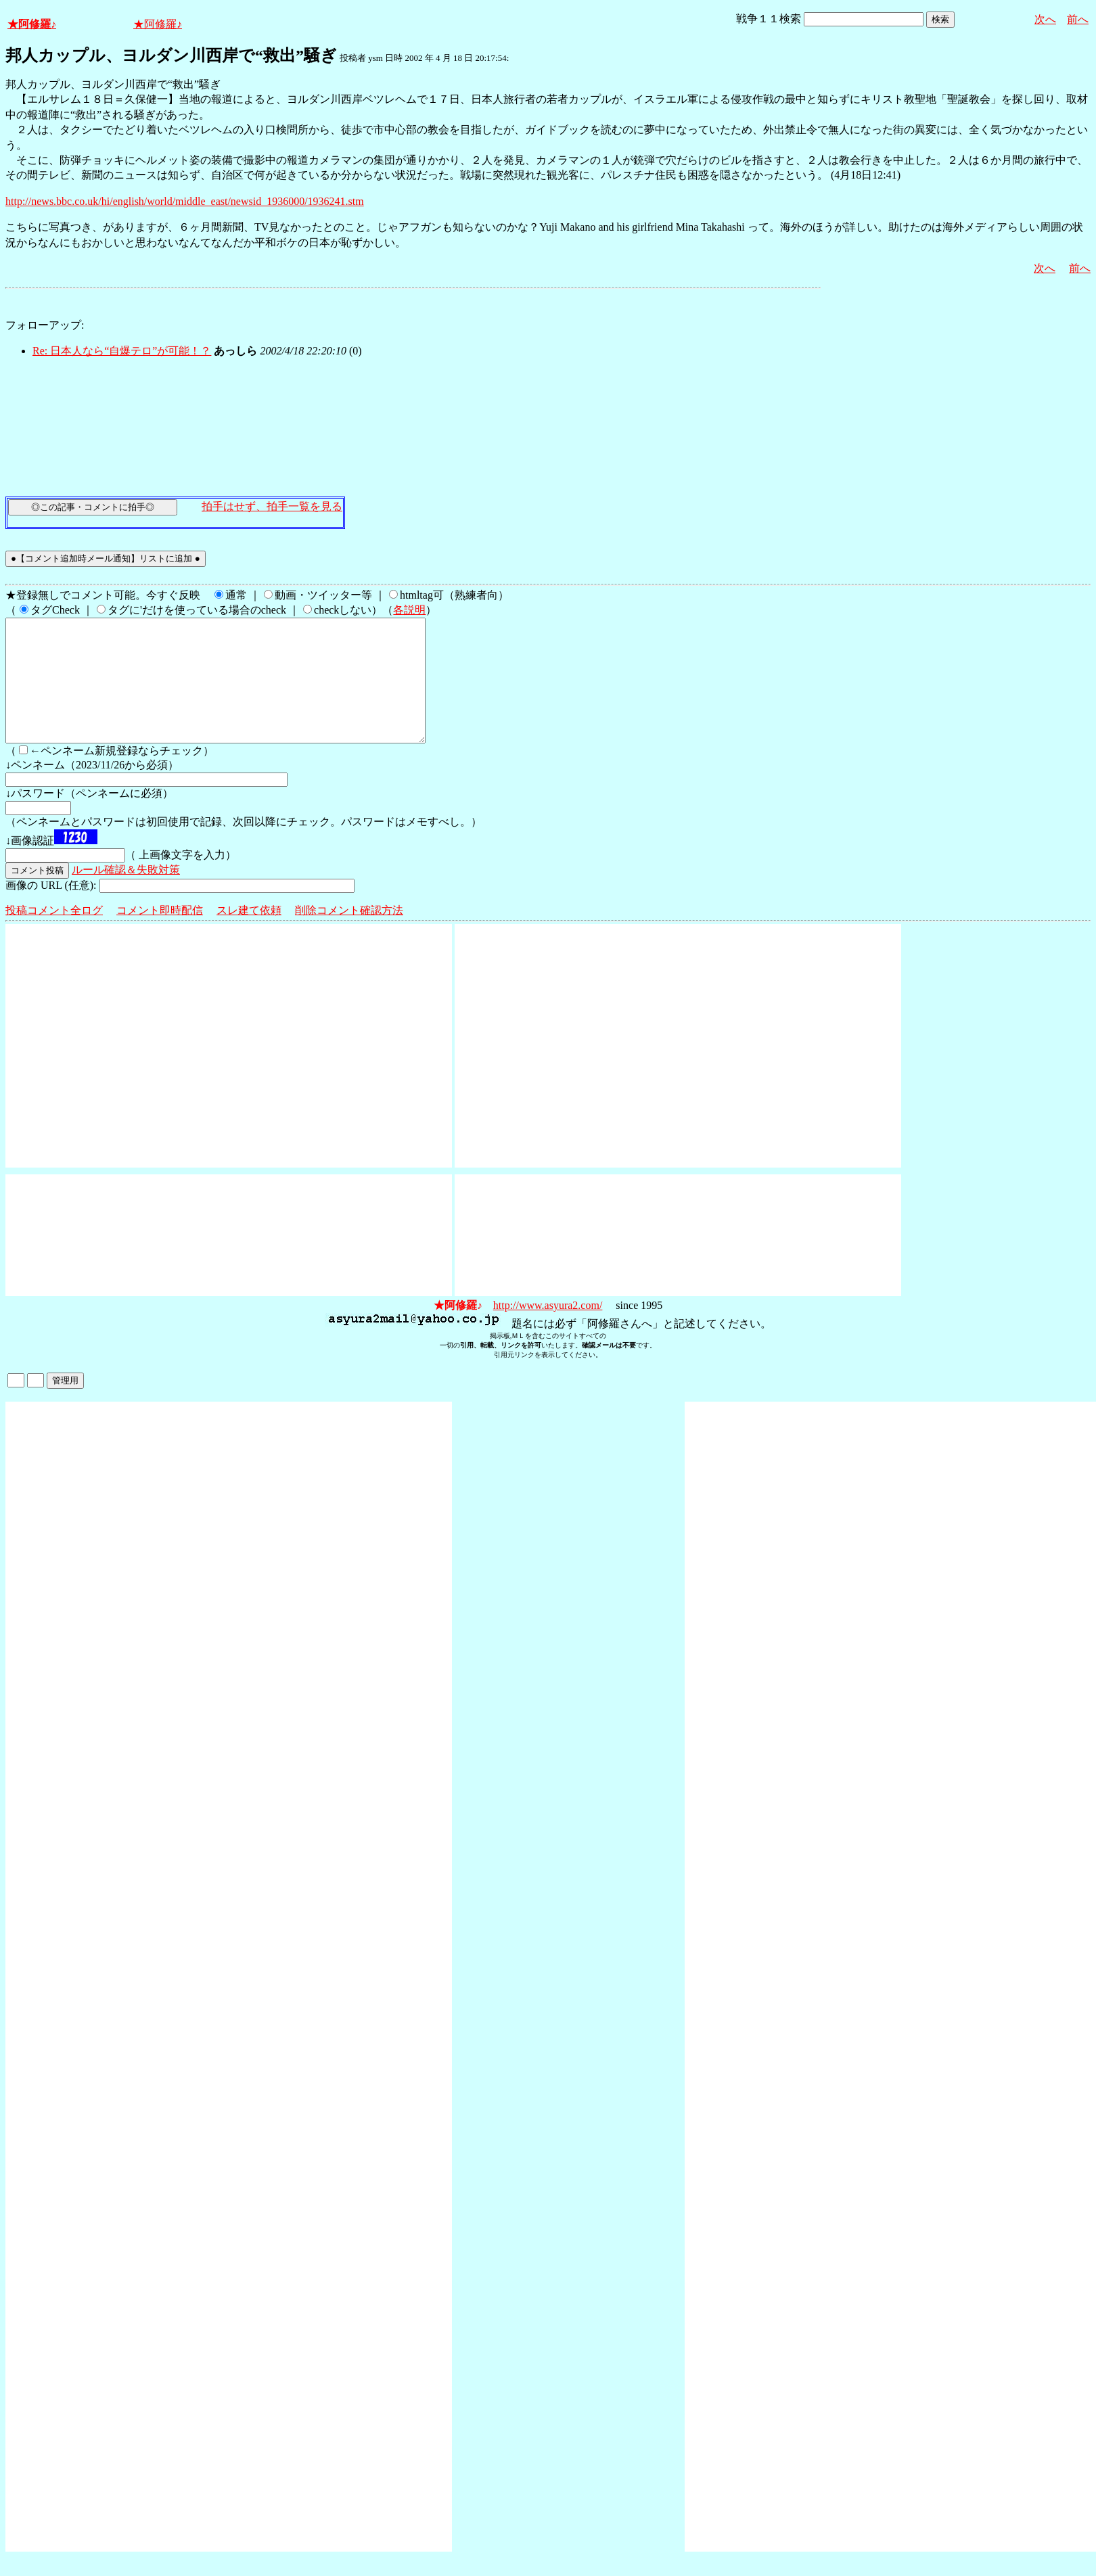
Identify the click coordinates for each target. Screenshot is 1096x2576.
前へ (1078, 19)
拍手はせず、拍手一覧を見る (272, 506)
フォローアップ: (44, 325)
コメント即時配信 (159, 934)
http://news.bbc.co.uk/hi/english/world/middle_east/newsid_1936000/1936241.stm (184, 201)
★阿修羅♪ (31, 24)
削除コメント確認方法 (349, 934)
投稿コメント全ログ (54, 934)
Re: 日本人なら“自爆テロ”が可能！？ (121, 350)
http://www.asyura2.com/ (548, 1329)
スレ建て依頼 (248, 934)
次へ (1045, 19)
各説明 (409, 610)
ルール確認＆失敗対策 (126, 894)
